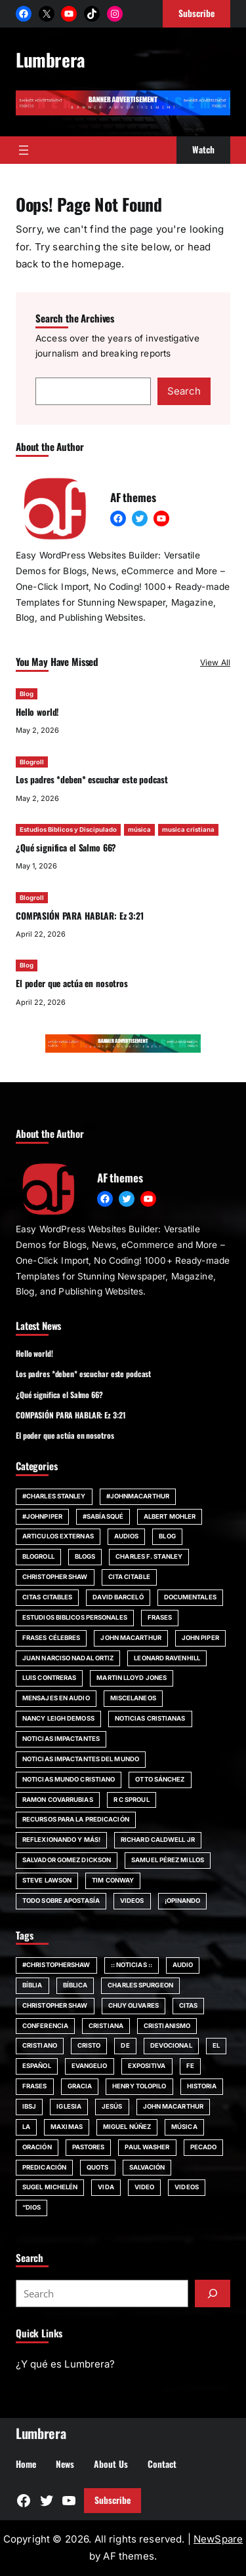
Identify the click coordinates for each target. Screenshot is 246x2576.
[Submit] (212, 2293)
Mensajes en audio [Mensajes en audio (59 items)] (56, 1698)
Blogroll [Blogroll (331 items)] (38, 1556)
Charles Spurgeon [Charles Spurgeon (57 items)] (140, 1985)
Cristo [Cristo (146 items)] (89, 2045)
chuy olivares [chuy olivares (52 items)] (133, 2005)
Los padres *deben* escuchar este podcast (92, 780)
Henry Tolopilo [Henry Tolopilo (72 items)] (139, 2086)
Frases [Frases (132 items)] (160, 1617)
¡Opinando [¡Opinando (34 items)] (183, 1900)
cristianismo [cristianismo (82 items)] (167, 2025)
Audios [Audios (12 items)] (126, 1536)
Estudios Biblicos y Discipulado (68, 830)
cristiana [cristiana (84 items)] (106, 2025)
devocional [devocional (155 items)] (171, 2045)
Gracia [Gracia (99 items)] (80, 2086)
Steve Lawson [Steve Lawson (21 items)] (47, 1880)
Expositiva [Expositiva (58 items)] (147, 2065)
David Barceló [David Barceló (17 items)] (117, 1597)
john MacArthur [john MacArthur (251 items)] (173, 2106)
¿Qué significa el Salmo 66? (66, 847)
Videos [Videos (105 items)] (186, 2187)
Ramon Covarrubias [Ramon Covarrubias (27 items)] (57, 1799)
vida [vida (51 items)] (105, 2187)
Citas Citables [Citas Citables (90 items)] (47, 1597)
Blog (26, 693)
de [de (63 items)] (125, 2045)
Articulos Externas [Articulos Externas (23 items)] (58, 1536)
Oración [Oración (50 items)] (37, 2147)
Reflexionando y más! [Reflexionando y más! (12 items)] (61, 1839)
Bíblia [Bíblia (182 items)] (32, 1985)
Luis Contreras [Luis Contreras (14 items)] (49, 1677)
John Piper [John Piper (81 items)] (200, 1637)
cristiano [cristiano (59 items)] (39, 2045)
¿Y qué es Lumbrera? (65, 2364)
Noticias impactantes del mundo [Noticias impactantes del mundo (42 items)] (80, 1759)
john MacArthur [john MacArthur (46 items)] (130, 1637)
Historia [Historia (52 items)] (202, 2086)
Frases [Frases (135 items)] (34, 2086)
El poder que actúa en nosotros (72, 983)
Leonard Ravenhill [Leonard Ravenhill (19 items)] (167, 1658)
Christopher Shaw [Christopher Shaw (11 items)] (55, 1576)
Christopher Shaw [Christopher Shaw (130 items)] (55, 2005)
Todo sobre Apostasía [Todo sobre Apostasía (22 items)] (61, 1900)
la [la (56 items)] (26, 2126)
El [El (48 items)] (216, 2045)
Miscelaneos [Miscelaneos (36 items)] (133, 1698)
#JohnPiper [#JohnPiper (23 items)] (42, 1516)
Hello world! (37, 711)
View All (215, 662)
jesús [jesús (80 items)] (112, 2106)
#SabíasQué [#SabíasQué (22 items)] (103, 1516)
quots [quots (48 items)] (97, 2167)
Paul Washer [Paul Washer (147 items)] (147, 2147)
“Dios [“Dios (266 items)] (31, 2207)
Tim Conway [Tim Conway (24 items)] (113, 1880)
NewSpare (218, 2539)
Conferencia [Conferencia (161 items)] (45, 2025)
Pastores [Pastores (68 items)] (88, 2147)
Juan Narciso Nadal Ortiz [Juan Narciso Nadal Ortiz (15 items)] (67, 1658)
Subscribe (112, 2500)
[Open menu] (23, 150)
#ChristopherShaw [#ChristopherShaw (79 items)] (56, 1964)
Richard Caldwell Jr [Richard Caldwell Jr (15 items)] (158, 1839)
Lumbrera (50, 59)
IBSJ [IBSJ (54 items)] (29, 2106)
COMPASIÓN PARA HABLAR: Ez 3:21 (80, 915)
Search (184, 391)
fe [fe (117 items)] (190, 2065)
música (139, 830)
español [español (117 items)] (36, 2065)
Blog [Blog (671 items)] (167, 1536)
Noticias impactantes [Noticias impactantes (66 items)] (61, 1738)
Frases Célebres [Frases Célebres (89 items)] (51, 1637)
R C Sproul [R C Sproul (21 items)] (131, 1799)
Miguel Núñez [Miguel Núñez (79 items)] (127, 2126)
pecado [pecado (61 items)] (203, 2147)
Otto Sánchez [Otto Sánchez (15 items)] (159, 1779)
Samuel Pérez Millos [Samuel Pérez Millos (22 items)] (167, 1860)
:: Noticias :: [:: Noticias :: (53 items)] (131, 1964)
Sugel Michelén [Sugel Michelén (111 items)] (49, 2187)
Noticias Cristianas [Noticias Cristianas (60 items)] (150, 1718)
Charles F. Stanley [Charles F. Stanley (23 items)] (148, 1556)
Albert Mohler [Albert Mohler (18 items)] (169, 1516)
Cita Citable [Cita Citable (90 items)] (129, 1576)
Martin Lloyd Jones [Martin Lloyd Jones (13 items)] (131, 1677)
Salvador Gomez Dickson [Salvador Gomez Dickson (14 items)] (66, 1860)
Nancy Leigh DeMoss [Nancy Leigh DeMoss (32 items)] (58, 1718)
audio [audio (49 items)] (183, 1964)
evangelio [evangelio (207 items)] (90, 2065)
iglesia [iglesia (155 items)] (68, 2106)
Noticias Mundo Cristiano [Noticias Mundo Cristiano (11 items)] (68, 1779)
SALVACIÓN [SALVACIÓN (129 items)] (147, 2167)
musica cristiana (188, 830)
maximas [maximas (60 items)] (67, 2126)
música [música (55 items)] (184, 2126)
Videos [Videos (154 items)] (132, 1900)
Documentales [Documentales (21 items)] (190, 1597)
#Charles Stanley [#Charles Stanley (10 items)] (54, 1496)
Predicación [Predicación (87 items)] (44, 2167)
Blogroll (32, 762)
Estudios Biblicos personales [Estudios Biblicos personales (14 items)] (74, 1617)
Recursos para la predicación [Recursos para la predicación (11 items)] (75, 1819)
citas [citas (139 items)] (188, 2005)
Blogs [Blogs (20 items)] (85, 1556)
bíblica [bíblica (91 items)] (75, 1985)
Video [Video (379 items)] (144, 2187)
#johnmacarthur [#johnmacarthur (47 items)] (137, 1496)
